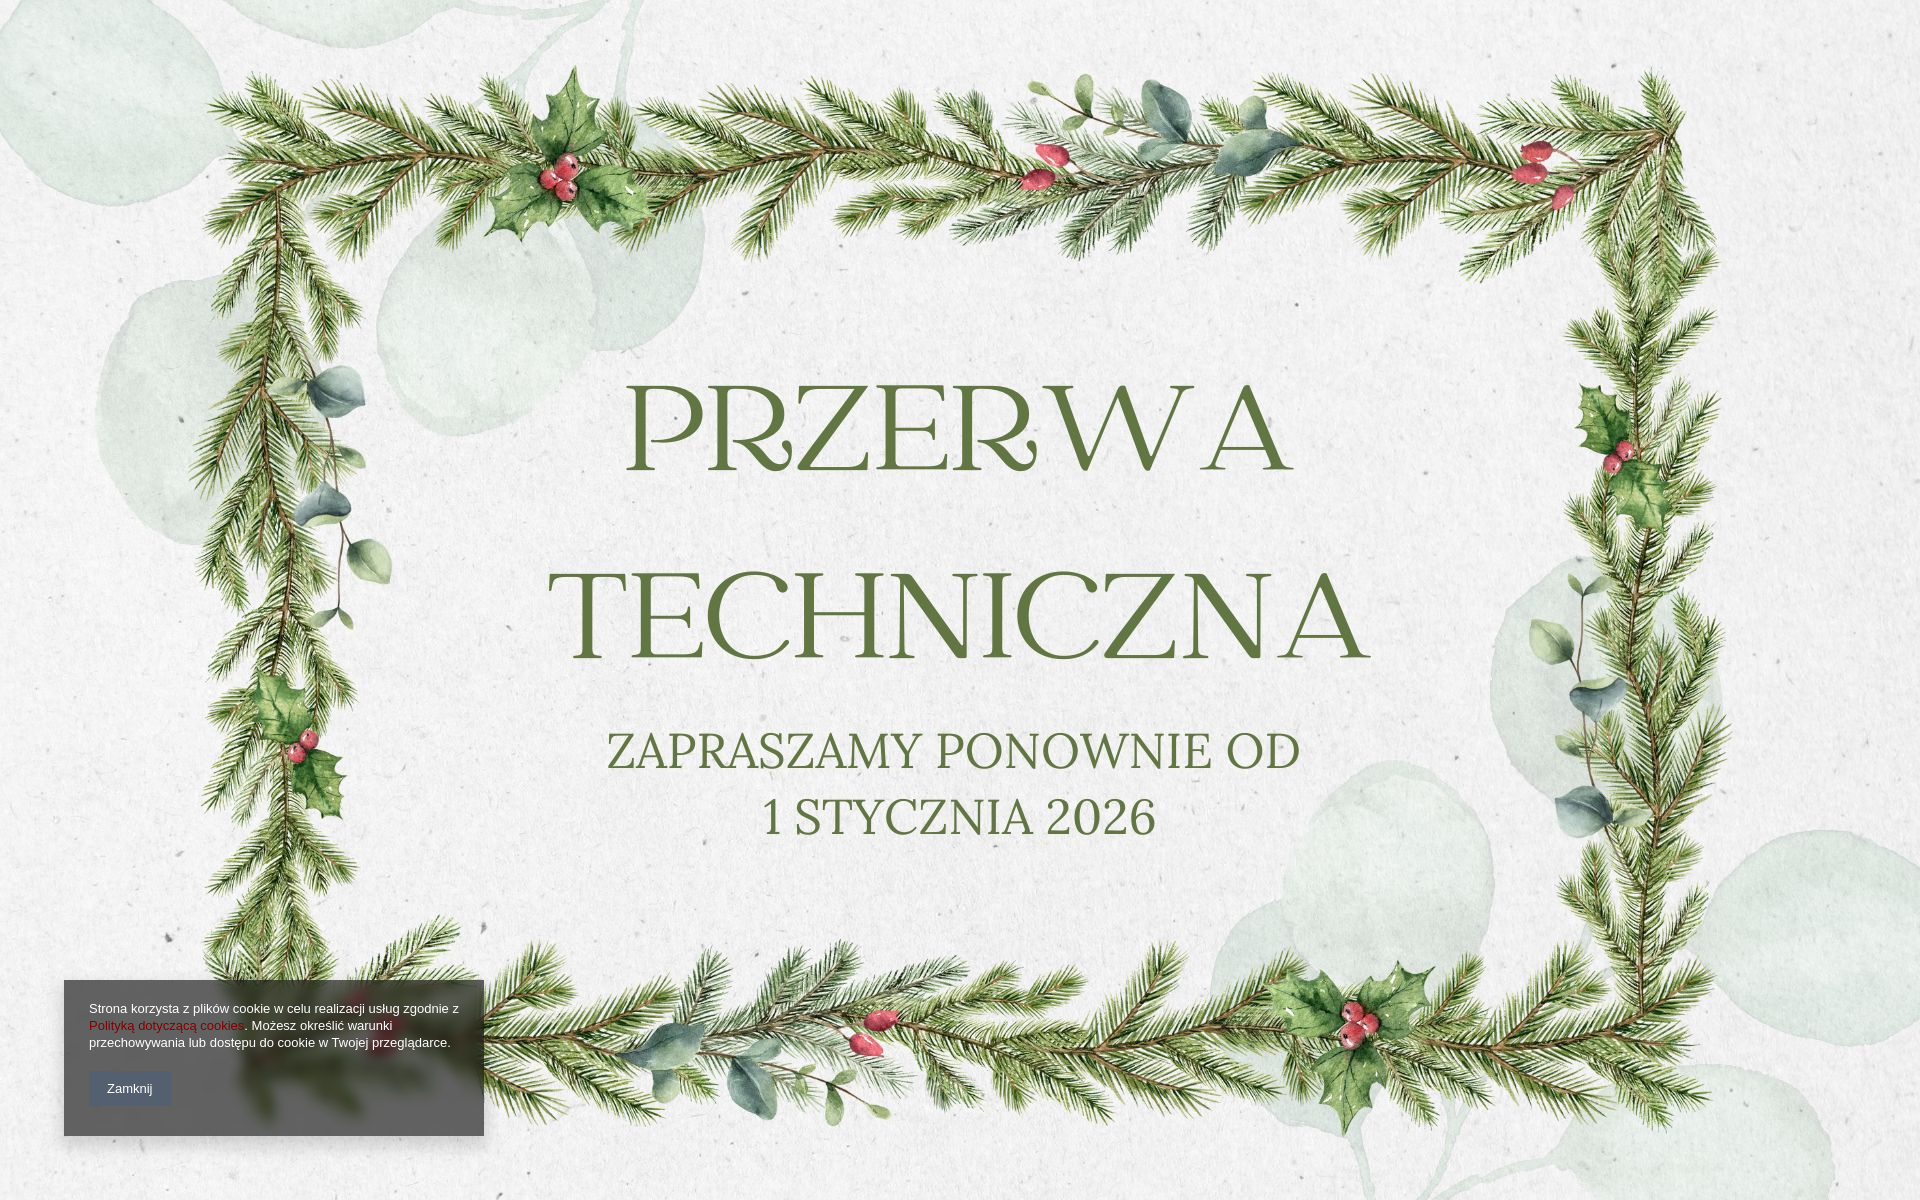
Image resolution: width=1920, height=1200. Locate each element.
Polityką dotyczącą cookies (166, 1025)
